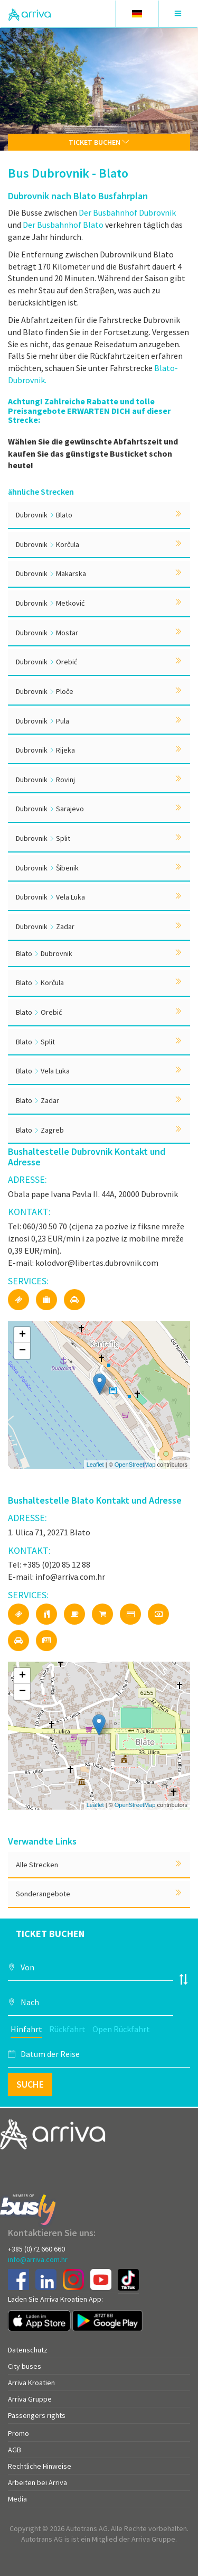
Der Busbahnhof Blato (63, 224)
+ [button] (22, 1335)
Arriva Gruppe (30, 2399)
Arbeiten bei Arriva (37, 2482)
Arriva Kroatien (31, 2382)
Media (17, 2499)
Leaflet (95, 1464)
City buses (24, 2366)
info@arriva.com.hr (38, 2259)
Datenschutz (28, 2350)
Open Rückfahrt (121, 2029)
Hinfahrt (26, 2029)
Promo (18, 2433)
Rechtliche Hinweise (39, 2466)
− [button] (22, 1351)
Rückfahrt (67, 2029)
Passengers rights (36, 2415)
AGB (14, 2449)
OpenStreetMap (135, 1464)
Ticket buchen (99, 142)
